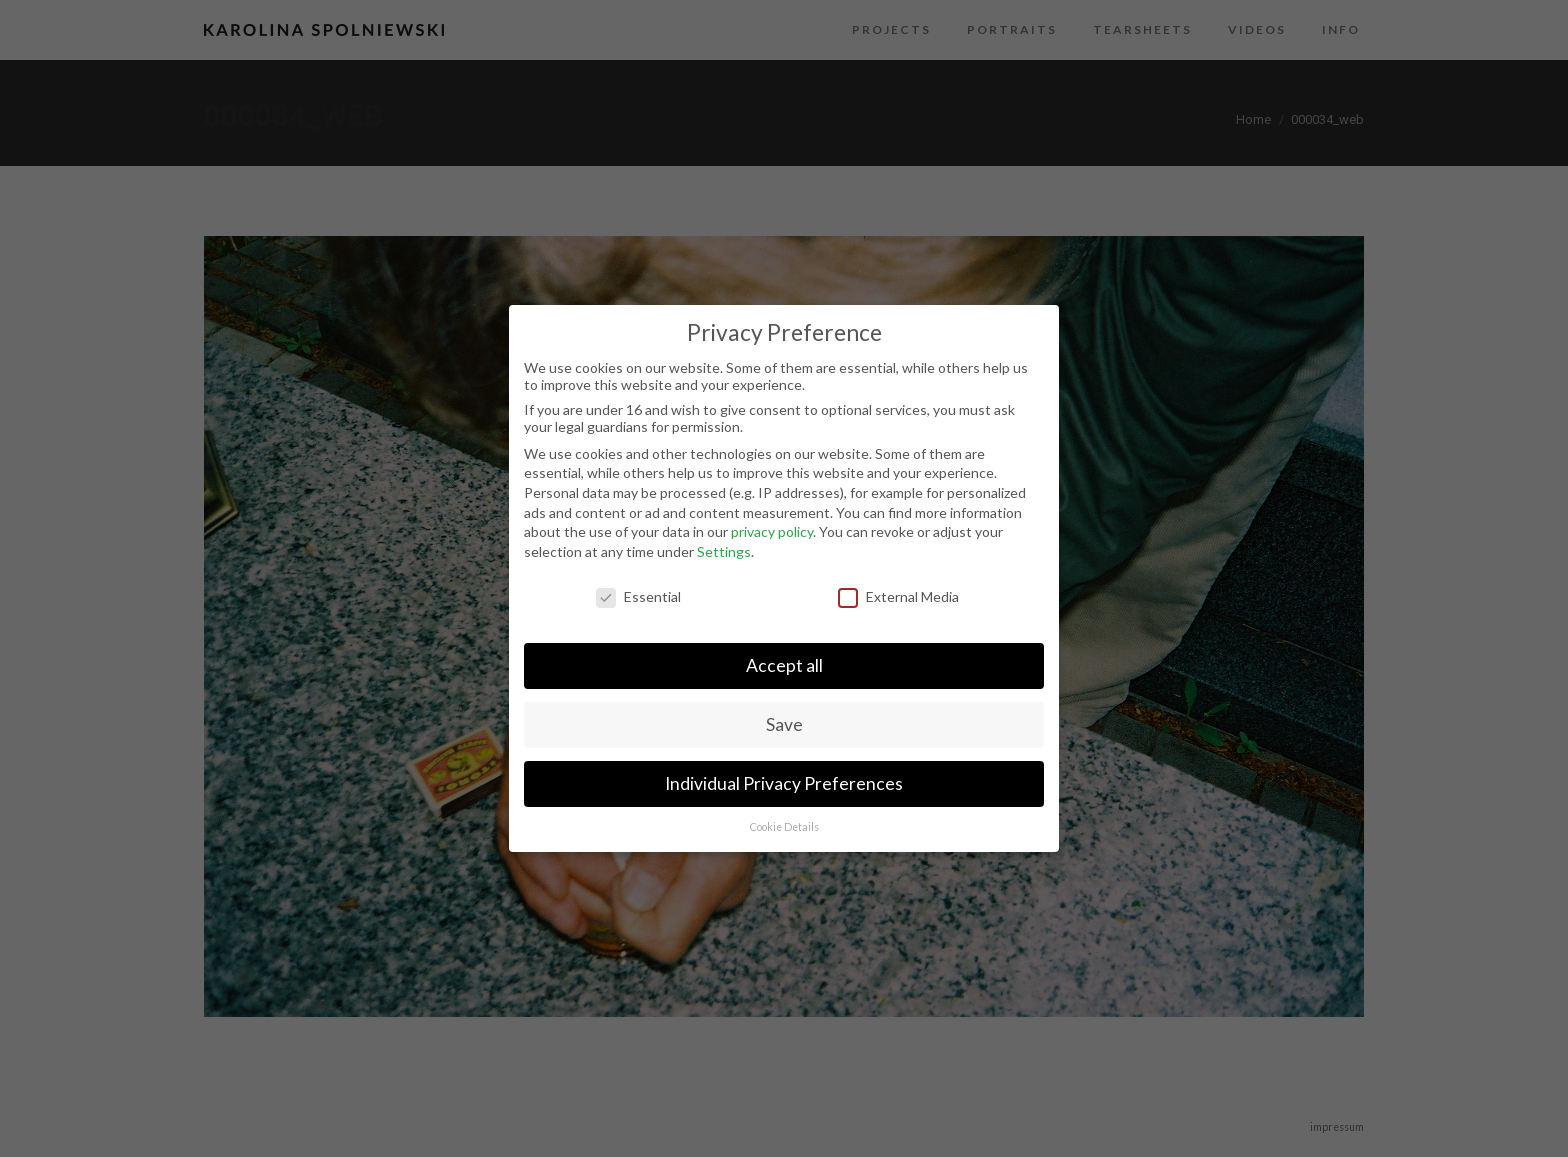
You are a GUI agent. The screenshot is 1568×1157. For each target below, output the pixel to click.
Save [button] (784, 724)
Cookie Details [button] (784, 827)
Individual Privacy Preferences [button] (784, 783)
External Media (898, 596)
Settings (724, 551)
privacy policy (772, 531)
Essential (638, 596)
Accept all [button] (784, 665)
